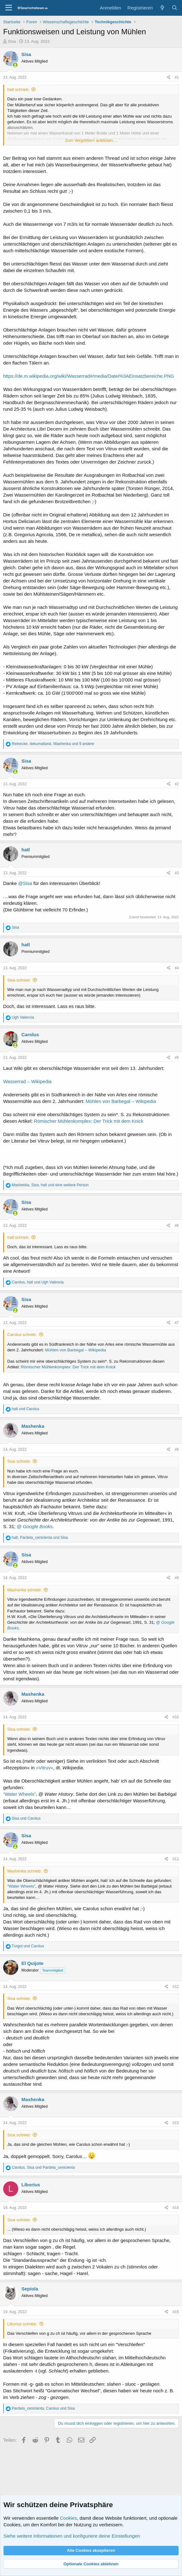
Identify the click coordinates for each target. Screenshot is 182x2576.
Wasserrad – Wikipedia (27, 1081)
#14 (176, 2208)
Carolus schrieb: (22, 1334)
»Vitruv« (44, 1767)
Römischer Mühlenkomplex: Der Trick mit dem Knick (89, 1121)
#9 (177, 1578)
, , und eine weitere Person (50, 1185)
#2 (177, 784)
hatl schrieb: (18, 89)
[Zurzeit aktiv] (15, 65)
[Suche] (174, 8)
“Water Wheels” (19, 1794)
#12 (176, 1986)
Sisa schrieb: (19, 980)
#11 (176, 1859)
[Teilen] (169, 77)
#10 (176, 1717)
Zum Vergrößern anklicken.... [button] (91, 140)
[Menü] (8, 8)
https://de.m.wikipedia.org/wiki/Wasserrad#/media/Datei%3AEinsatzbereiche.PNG (88, 376)
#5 (177, 1057)
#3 (177, 873)
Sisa (12, 41)
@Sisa (25, 883)
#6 (177, 1225)
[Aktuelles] (162, 8)
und (25, 1409)
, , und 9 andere (53, 744)
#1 (177, 77)
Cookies (68, 2518)
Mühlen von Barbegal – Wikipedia (121, 1101)
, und (38, 1282)
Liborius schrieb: (22, 2324)
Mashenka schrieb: (24, 1590)
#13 (176, 2123)
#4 (177, 968)
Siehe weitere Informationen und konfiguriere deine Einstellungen (71, 2536)
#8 (177, 1449)
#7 (177, 1323)
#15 (176, 2312)
